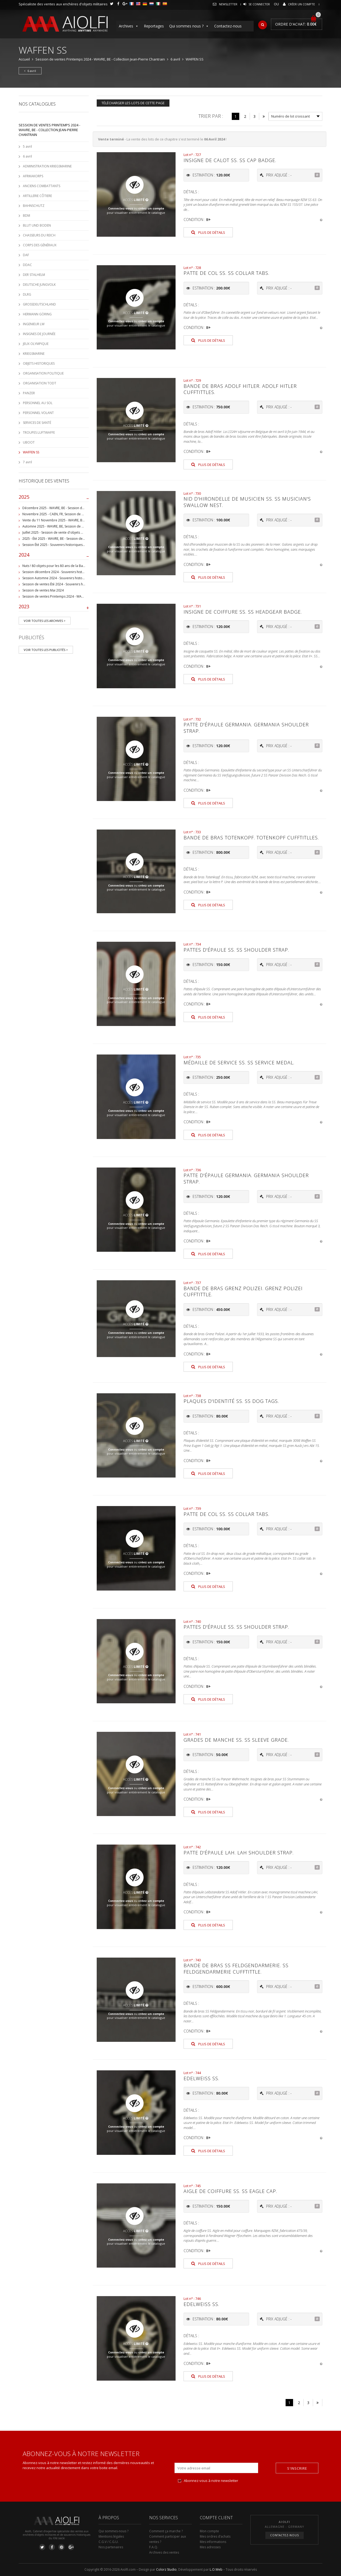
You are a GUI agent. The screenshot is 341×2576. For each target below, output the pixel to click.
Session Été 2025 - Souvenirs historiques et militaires (61, 544)
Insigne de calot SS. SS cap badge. (230, 160)
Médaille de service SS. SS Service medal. (239, 1062)
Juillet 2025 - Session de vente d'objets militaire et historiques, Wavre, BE (76, 532)
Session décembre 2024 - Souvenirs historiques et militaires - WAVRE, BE (76, 572)
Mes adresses (210, 2547)
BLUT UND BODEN (37, 225)
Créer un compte (301, 4)
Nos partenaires (111, 2547)
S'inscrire (297, 2468)
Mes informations (213, 2541)
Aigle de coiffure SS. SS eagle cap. (230, 2191)
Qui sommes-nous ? (113, 2531)
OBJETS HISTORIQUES (39, 363)
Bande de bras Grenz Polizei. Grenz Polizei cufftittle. (243, 1291)
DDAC (27, 265)
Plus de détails (208, 232)
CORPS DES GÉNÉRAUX (39, 245)
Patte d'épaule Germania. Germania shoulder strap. (246, 727)
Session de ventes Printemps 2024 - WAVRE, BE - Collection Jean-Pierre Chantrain (100, 59)
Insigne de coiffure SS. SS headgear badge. (243, 612)
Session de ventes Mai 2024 (43, 590)
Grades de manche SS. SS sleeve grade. (236, 1740)
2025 (54, 498)
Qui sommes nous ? (189, 26)
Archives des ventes (164, 2552)
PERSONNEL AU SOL (37, 403)
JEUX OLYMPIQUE (35, 343)
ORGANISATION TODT (39, 383)
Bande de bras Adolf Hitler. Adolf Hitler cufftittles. (240, 389)
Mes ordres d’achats (215, 2536)
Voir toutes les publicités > (46, 650)
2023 (54, 608)
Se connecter (259, 4)
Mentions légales (111, 2536)
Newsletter (228, 4)
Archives (129, 26)
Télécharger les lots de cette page (133, 102)
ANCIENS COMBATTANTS (41, 186)
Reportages (154, 26)
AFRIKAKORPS (33, 176)
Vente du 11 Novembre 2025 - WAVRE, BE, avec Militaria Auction (69, 520)
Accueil (24, 59)
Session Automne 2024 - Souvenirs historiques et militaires (66, 578)
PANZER (29, 393)
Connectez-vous (120, 208)
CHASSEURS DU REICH (39, 235)
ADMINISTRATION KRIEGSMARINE (47, 166)
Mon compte (209, 2531)
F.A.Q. (153, 2547)
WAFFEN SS (31, 452)
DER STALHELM (34, 274)
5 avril (27, 146)
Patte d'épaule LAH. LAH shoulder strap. (239, 1852)
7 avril (27, 462)
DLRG (27, 294)
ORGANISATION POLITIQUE (43, 373)
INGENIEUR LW (33, 324)
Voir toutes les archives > (45, 621)
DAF (26, 255)
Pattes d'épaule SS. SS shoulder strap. (236, 950)
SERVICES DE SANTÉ (37, 422)
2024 (54, 556)
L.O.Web (216, 2569)
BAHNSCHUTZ (33, 205)
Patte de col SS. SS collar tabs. (226, 273)
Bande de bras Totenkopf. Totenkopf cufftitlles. (251, 837)
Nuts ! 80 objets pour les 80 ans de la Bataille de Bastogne (66, 566)
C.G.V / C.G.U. (109, 2541)
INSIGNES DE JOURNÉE (39, 334)
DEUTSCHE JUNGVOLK (39, 284)
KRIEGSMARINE (33, 353)
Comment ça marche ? (166, 2531)
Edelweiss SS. (201, 2078)
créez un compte (151, 208)
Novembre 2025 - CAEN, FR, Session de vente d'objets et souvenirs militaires (79, 514)
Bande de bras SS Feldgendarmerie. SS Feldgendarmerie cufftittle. (236, 1968)
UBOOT (29, 442)
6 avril (175, 59)
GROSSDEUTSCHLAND (39, 304)
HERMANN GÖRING (37, 314)
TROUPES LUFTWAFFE (39, 432)
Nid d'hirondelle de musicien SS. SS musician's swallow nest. (247, 502)
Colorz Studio (166, 2569)
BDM (26, 215)
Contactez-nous (228, 26)
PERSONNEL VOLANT (38, 412)
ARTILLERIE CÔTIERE (37, 196)
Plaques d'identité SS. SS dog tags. (231, 1401)
